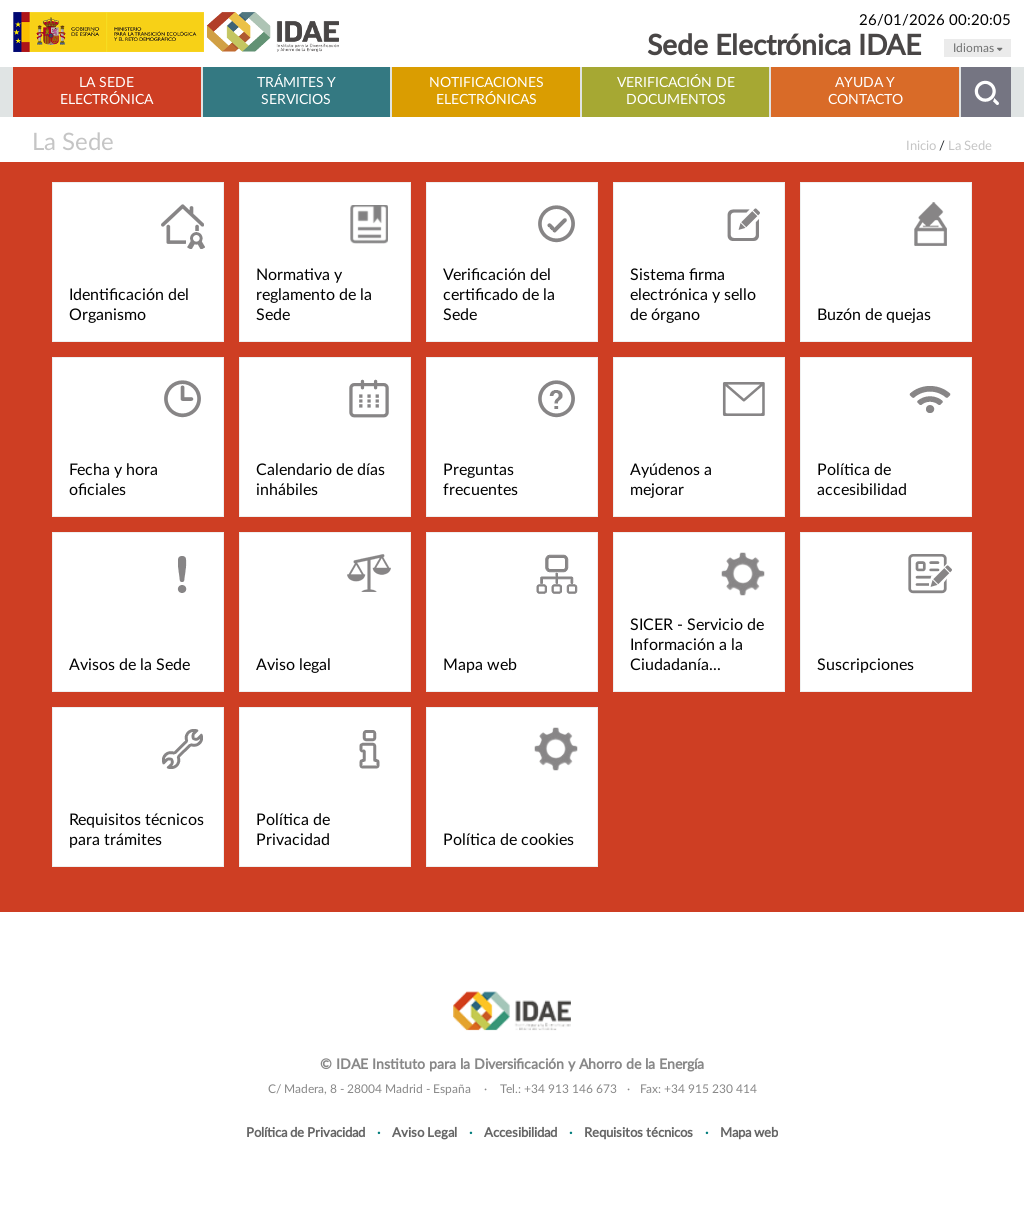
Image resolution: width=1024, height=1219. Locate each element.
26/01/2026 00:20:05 (935, 20)
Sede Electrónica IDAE (784, 46)
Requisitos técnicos (638, 1133)
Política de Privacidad (305, 1133)
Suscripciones (865, 665)
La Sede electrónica (106, 91)
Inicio (921, 146)
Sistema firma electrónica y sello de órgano (693, 295)
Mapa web (480, 665)
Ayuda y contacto (865, 91)
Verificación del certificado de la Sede (499, 295)
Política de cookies (508, 840)
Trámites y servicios (296, 91)
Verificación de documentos (676, 91)
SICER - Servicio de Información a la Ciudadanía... (697, 645)
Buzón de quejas (874, 315)
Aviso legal (293, 665)
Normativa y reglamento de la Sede (314, 295)
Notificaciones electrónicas (486, 91)
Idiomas (977, 48)
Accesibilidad (520, 1133)
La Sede (73, 143)
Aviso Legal (424, 1133)
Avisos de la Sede (129, 665)
